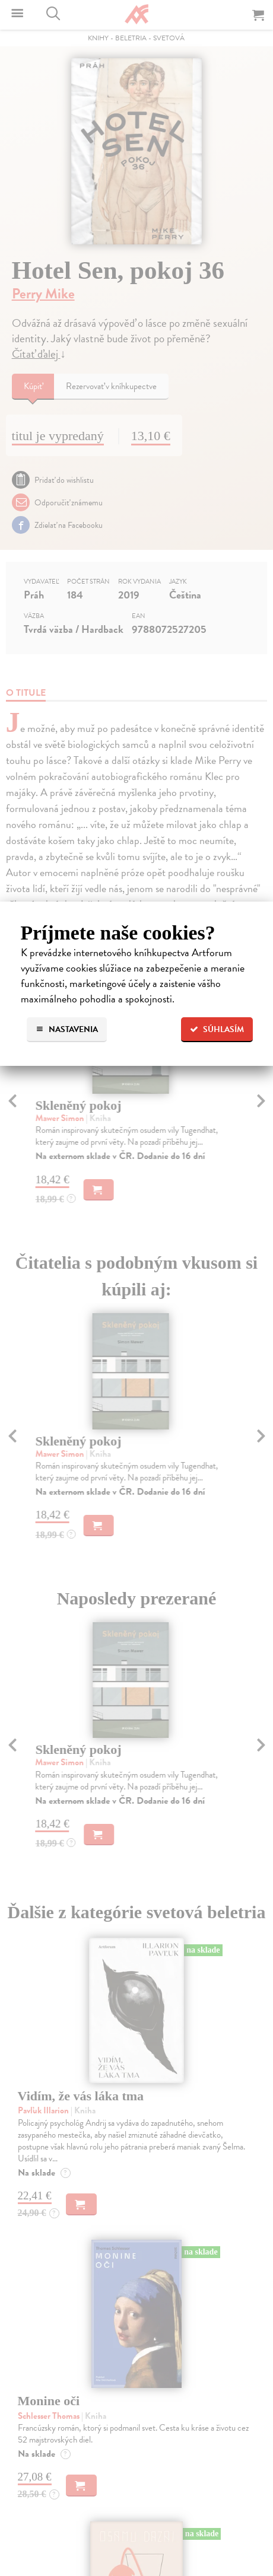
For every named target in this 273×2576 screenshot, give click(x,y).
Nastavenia (67, 1029)
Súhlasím (217, 1029)
